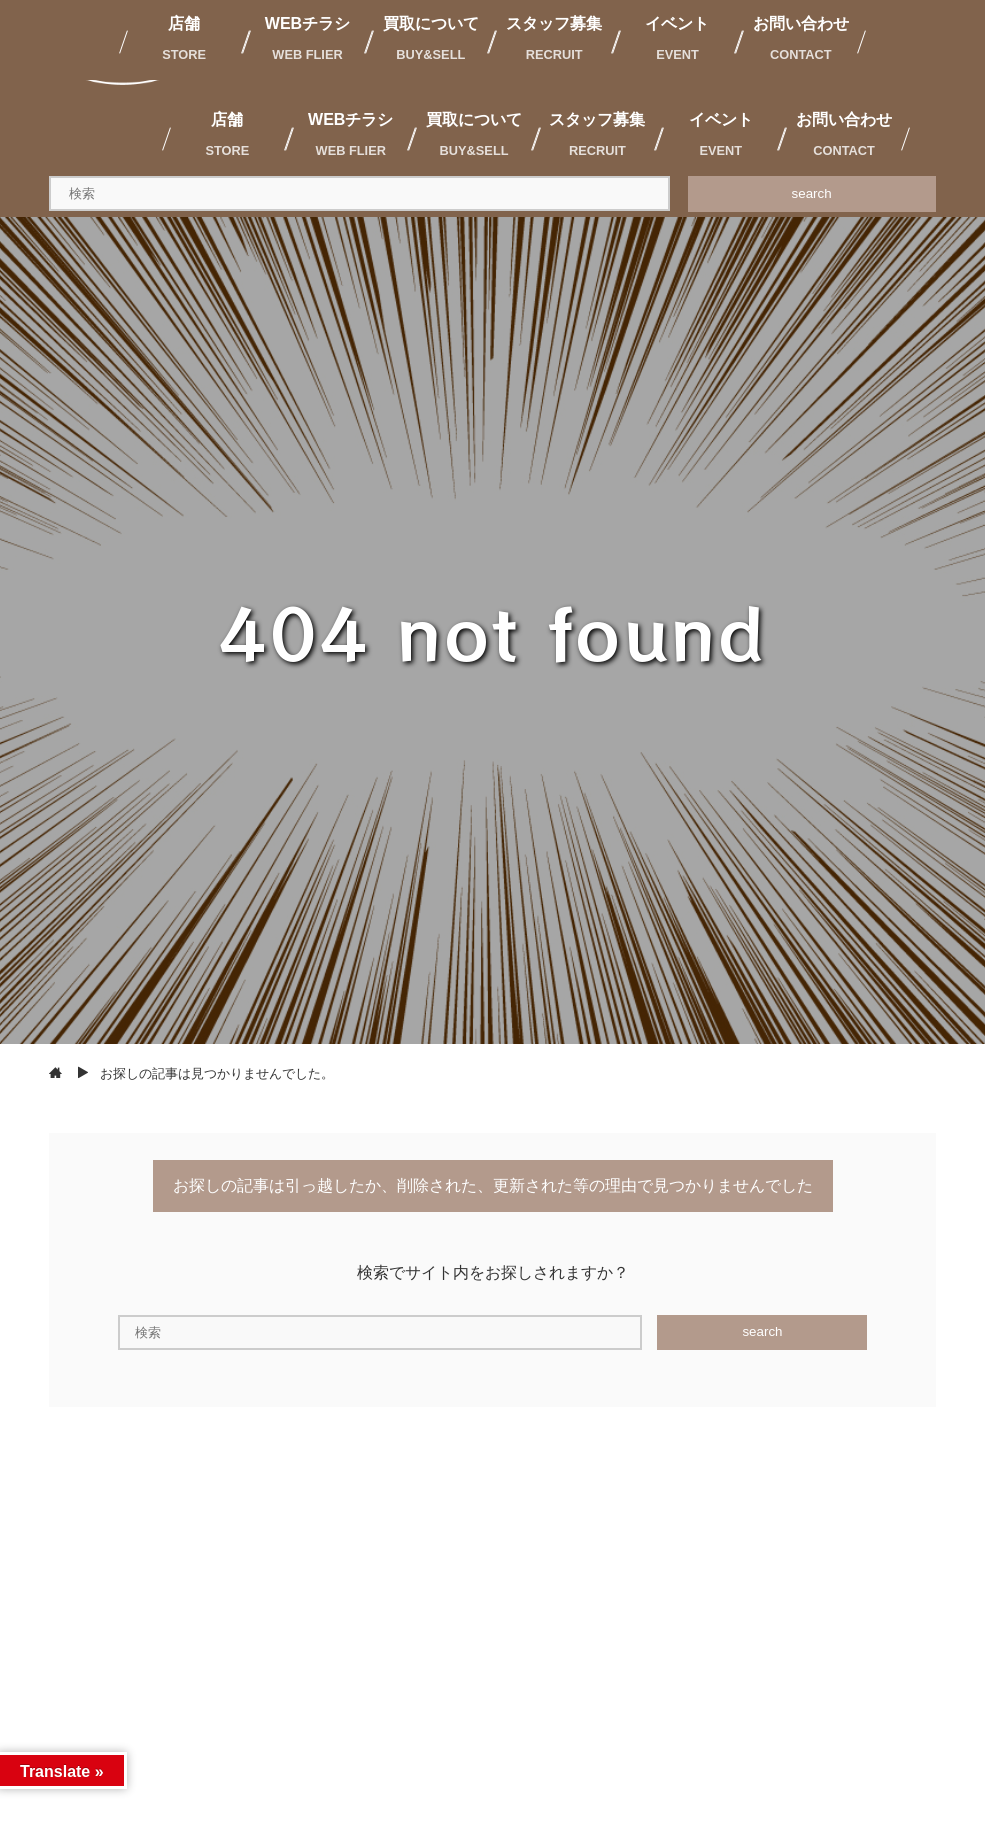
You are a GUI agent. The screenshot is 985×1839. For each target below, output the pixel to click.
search (812, 193)
